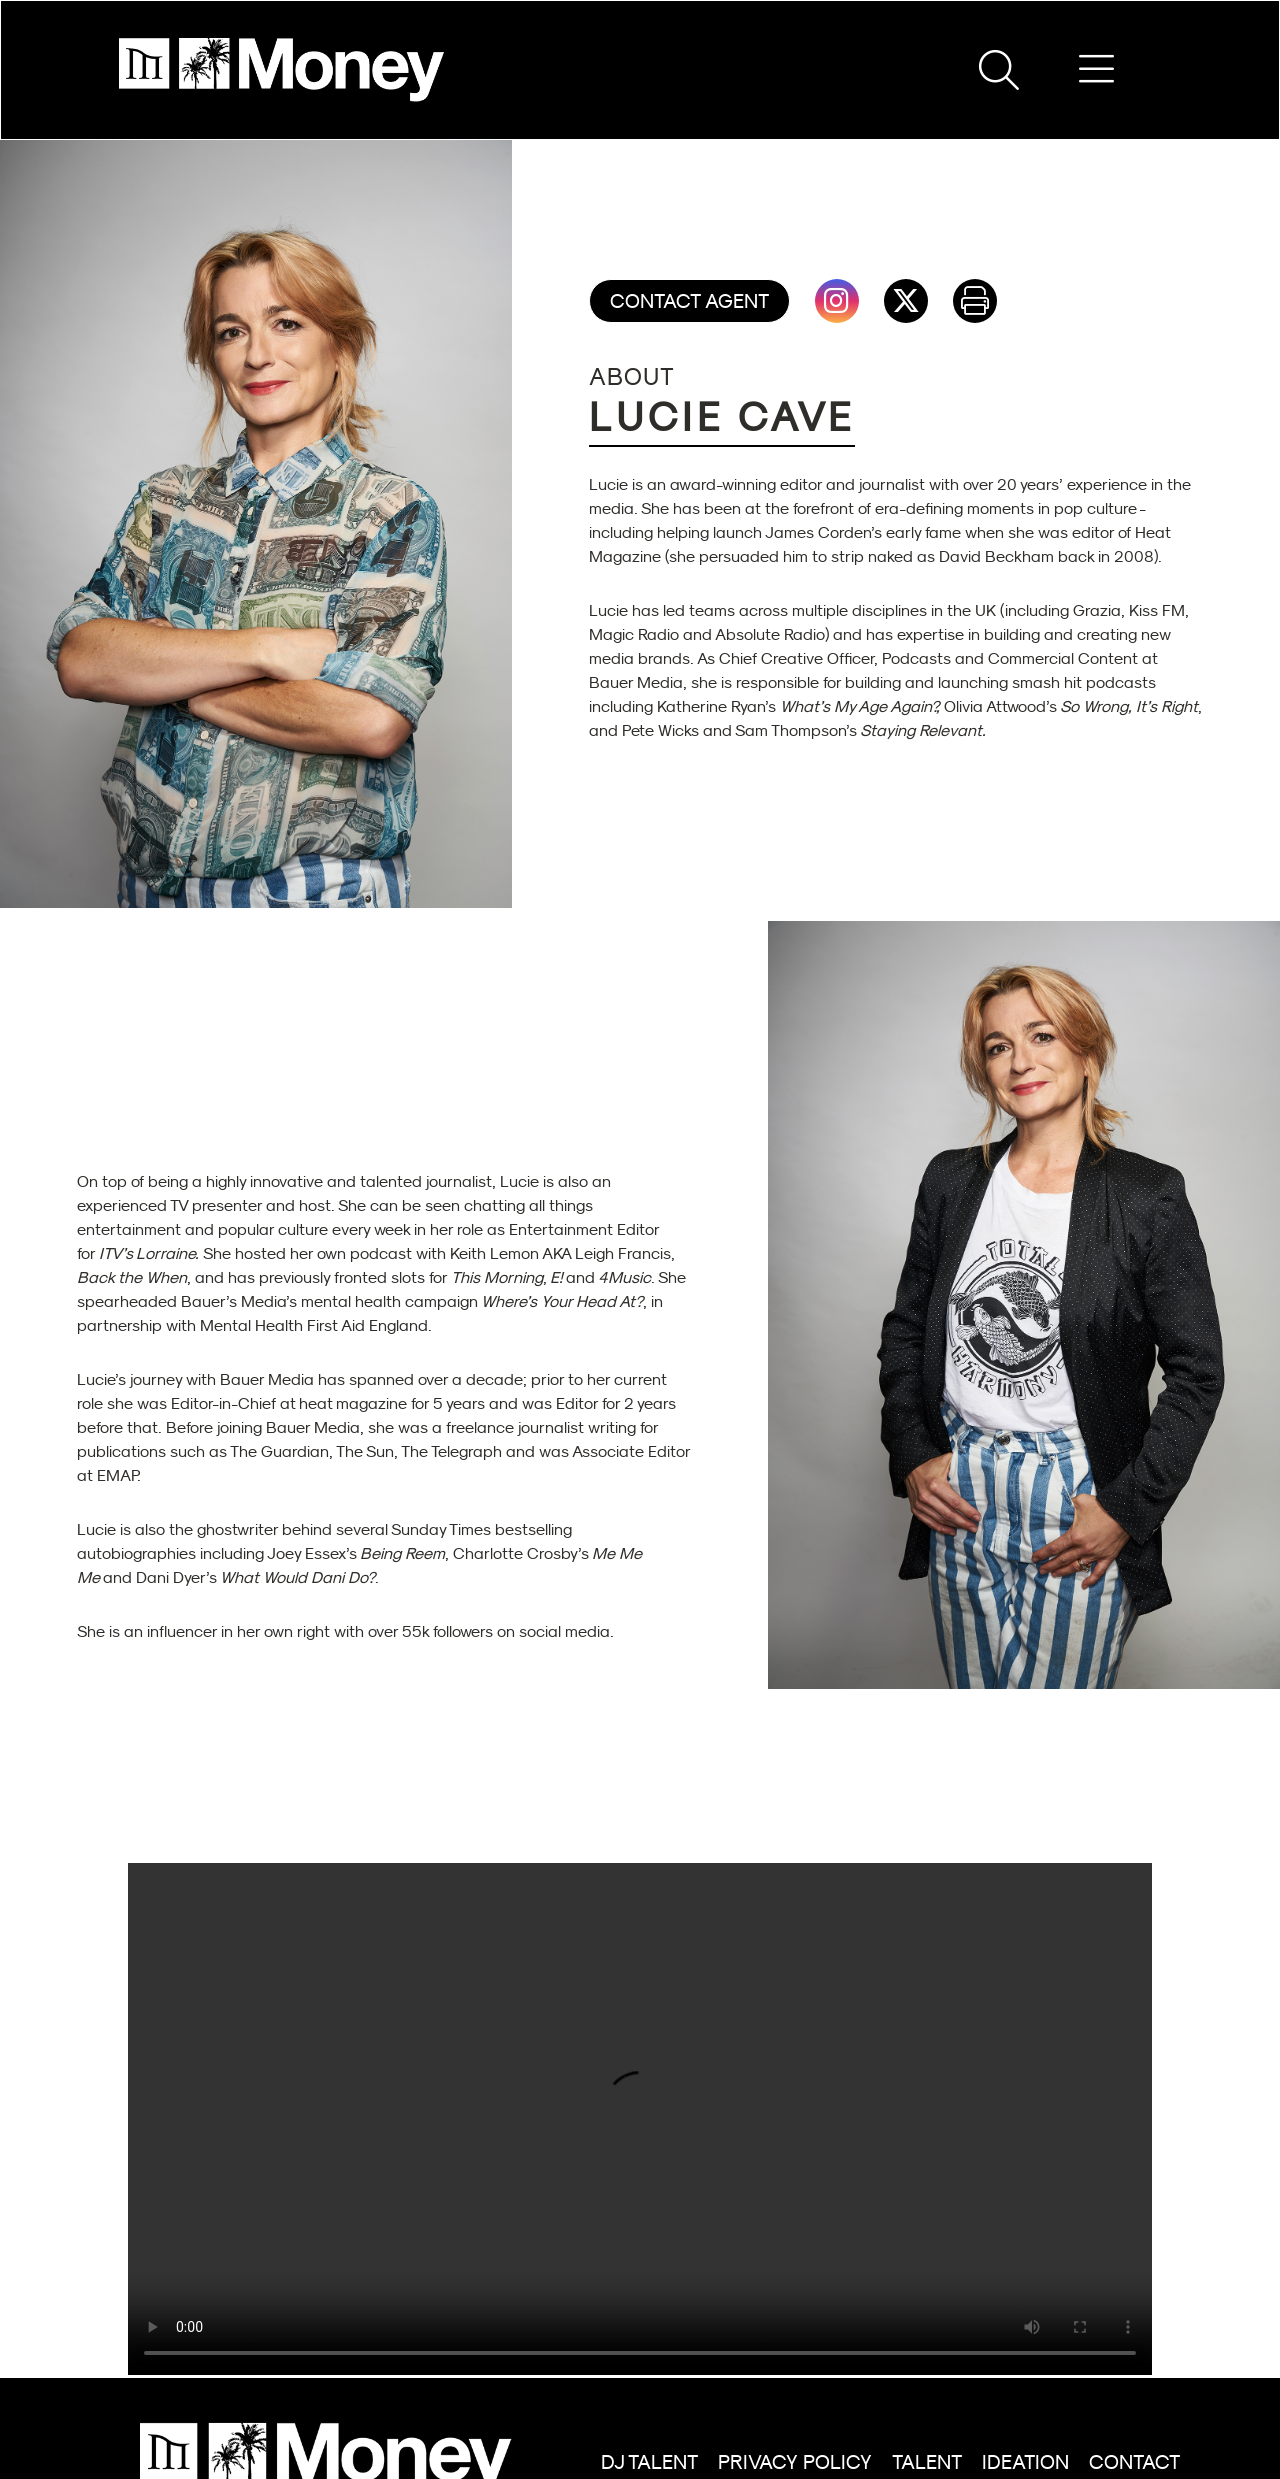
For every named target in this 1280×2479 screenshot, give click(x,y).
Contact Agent (689, 301)
